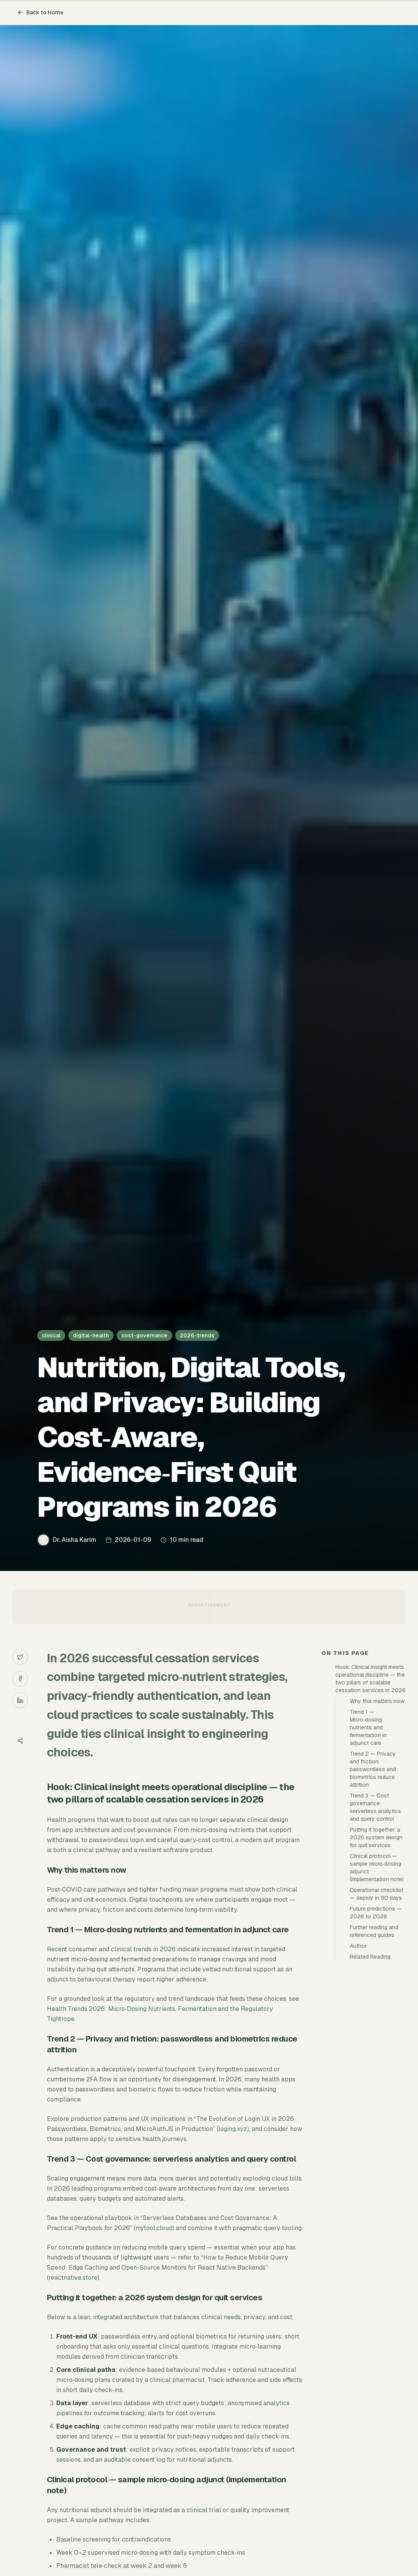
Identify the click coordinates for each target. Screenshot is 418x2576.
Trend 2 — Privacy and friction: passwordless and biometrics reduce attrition (373, 1769)
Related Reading (370, 1956)
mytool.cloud (153, 2228)
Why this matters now (377, 1701)
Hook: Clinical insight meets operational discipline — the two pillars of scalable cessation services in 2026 (370, 1678)
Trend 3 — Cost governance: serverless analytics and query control (375, 1807)
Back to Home (40, 12)
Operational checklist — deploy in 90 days (376, 1894)
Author (358, 1945)
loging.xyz (232, 2129)
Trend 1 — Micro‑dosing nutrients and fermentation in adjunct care (368, 1727)
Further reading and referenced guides (374, 1931)
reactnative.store (72, 2278)
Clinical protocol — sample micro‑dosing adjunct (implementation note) (377, 1868)
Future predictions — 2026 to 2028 (376, 1912)
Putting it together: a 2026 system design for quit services (376, 1837)
